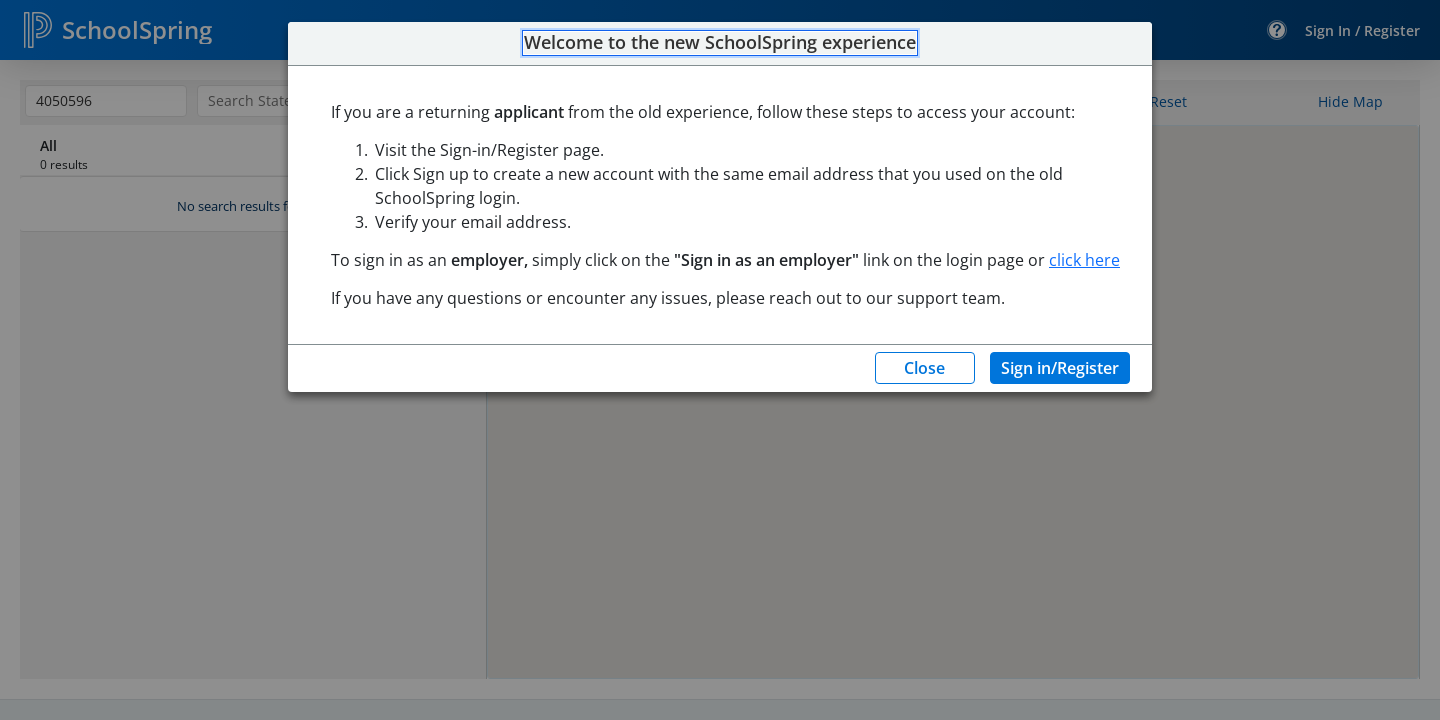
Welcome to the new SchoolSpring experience (720, 43)
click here (1084, 260)
